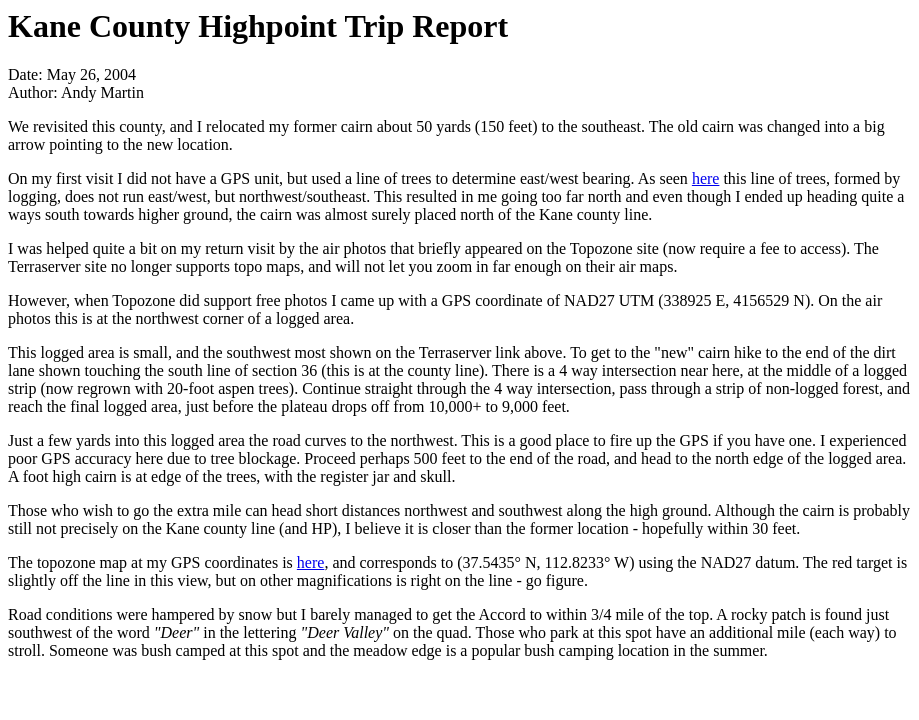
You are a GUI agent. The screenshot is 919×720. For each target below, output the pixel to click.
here (706, 178)
